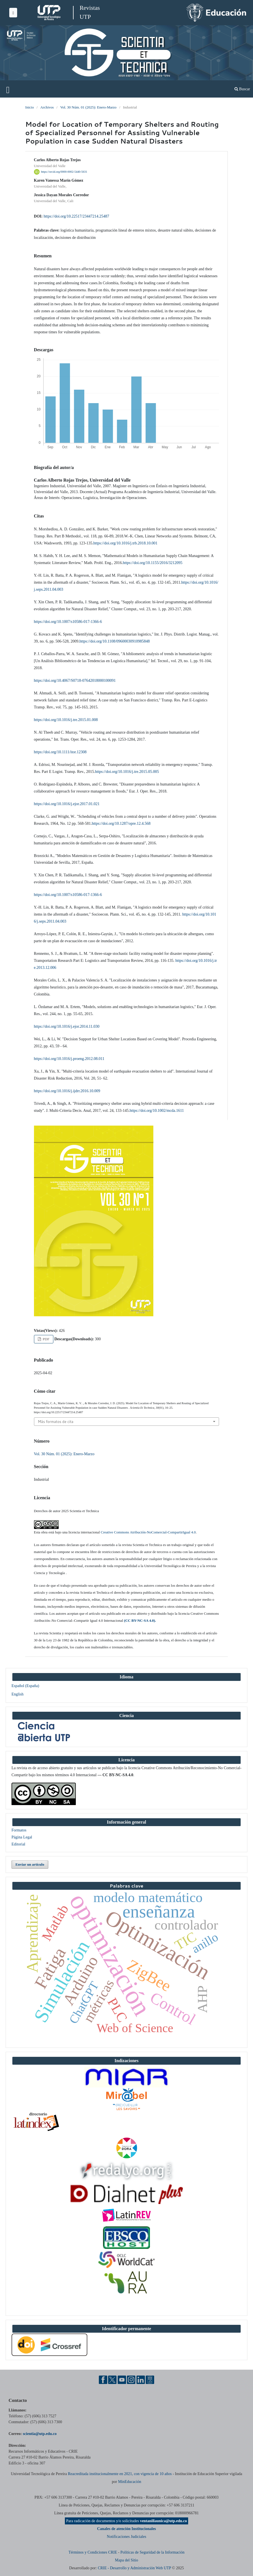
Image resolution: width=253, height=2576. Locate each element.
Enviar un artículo (29, 1864)
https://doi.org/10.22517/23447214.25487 (76, 216)
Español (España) (25, 1686)
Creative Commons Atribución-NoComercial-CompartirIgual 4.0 (148, 1532)
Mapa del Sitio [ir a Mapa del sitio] (126, 2560)
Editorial (18, 1844)
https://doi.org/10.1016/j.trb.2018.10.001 (125, 543)
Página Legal (22, 1837)
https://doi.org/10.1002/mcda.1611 (157, 1110)
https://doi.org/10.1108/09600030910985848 (114, 641)
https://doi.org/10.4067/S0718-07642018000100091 (75, 680)
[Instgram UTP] (131, 2379)
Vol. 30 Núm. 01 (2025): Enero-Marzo (88, 107)
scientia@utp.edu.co (39, 2434)
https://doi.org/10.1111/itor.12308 (60, 752)
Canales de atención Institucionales (126, 2529)
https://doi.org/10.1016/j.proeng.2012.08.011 (69, 1059)
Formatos (19, 1830)
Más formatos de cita (56, 1421)
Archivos (47, 107)
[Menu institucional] (13, 12)
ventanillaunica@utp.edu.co (163, 2521)
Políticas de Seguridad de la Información (152, 2552)
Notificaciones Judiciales (126, 2537)
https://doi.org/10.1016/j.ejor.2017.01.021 (67, 804)
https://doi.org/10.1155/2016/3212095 (152, 563)
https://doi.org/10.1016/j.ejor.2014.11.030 (66, 1026)
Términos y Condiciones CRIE (93, 2552)
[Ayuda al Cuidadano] (150, 2379)
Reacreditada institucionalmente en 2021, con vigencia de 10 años (120, 2474)
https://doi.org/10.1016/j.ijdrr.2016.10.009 (67, 1091)
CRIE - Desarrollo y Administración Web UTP (134, 2568)
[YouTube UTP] (122, 2379)
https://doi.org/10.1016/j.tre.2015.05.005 (127, 772)
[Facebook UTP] (103, 2379)
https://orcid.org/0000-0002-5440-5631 (64, 171)
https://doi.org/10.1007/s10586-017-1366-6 (68, 622)
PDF (45, 1339)
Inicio (29, 107)
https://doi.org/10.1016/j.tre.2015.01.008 (66, 720)
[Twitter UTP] (112, 2379)
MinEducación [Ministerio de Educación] (129, 2482)
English (18, 1694)
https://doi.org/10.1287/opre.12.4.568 (121, 823)
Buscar (242, 89)
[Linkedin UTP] (140, 2379)
